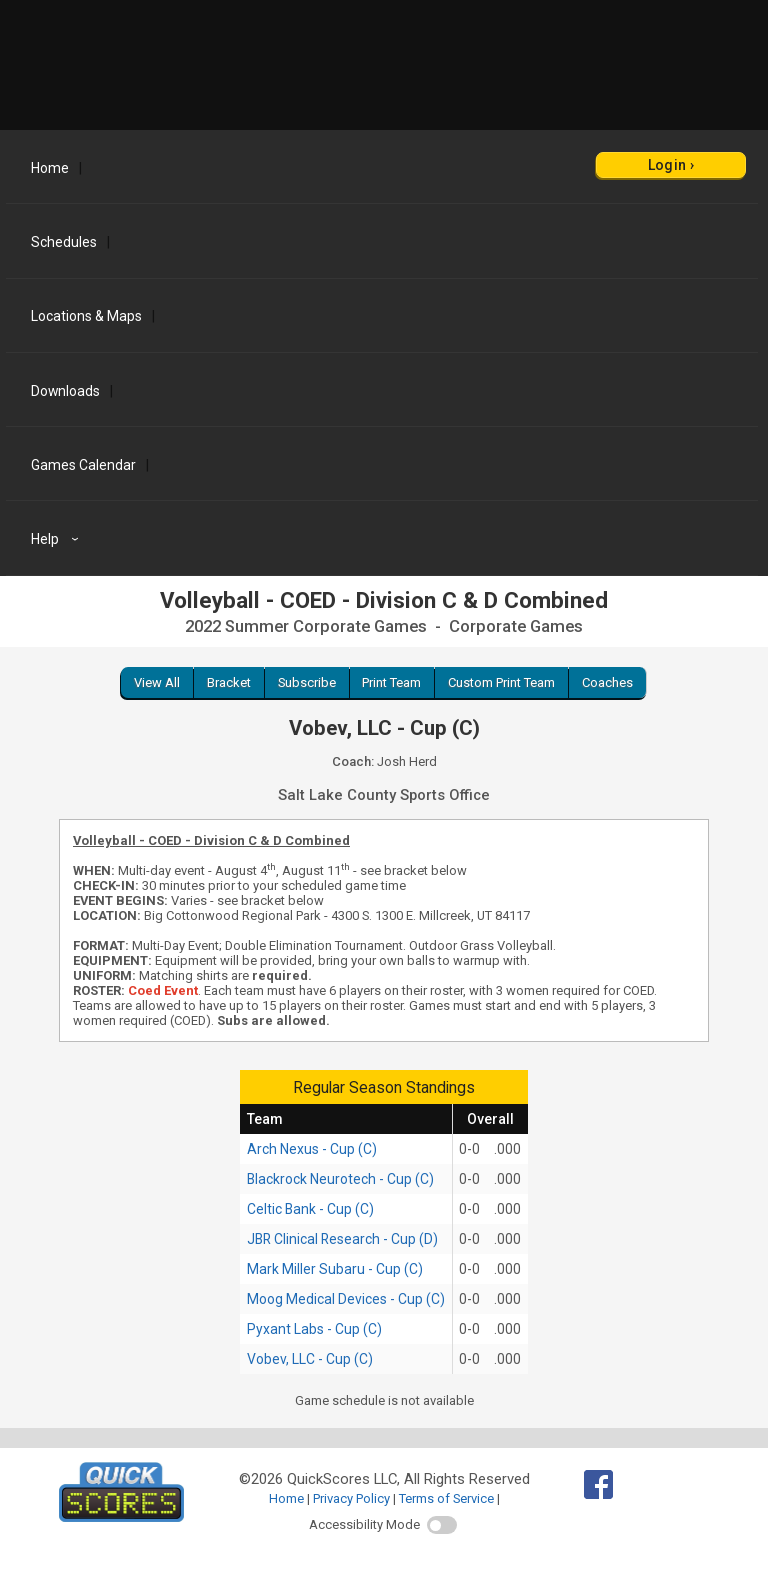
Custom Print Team (501, 682)
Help (57, 539)
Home (50, 168)
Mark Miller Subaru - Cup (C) (335, 1269)
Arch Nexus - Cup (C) (312, 1149)
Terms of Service (446, 1498)
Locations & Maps (86, 316)
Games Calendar (83, 465)
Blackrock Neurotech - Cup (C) (340, 1179)
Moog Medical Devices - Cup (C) (346, 1299)
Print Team (391, 682)
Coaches (607, 682)
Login (667, 165)
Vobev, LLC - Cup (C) (310, 1359)
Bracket (229, 682)
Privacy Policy (351, 1498)
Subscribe (307, 682)
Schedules (64, 242)
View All (157, 682)
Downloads (65, 391)
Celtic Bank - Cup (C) (310, 1209)
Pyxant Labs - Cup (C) (314, 1329)
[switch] (442, 1525)
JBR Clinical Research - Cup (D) (342, 1239)
